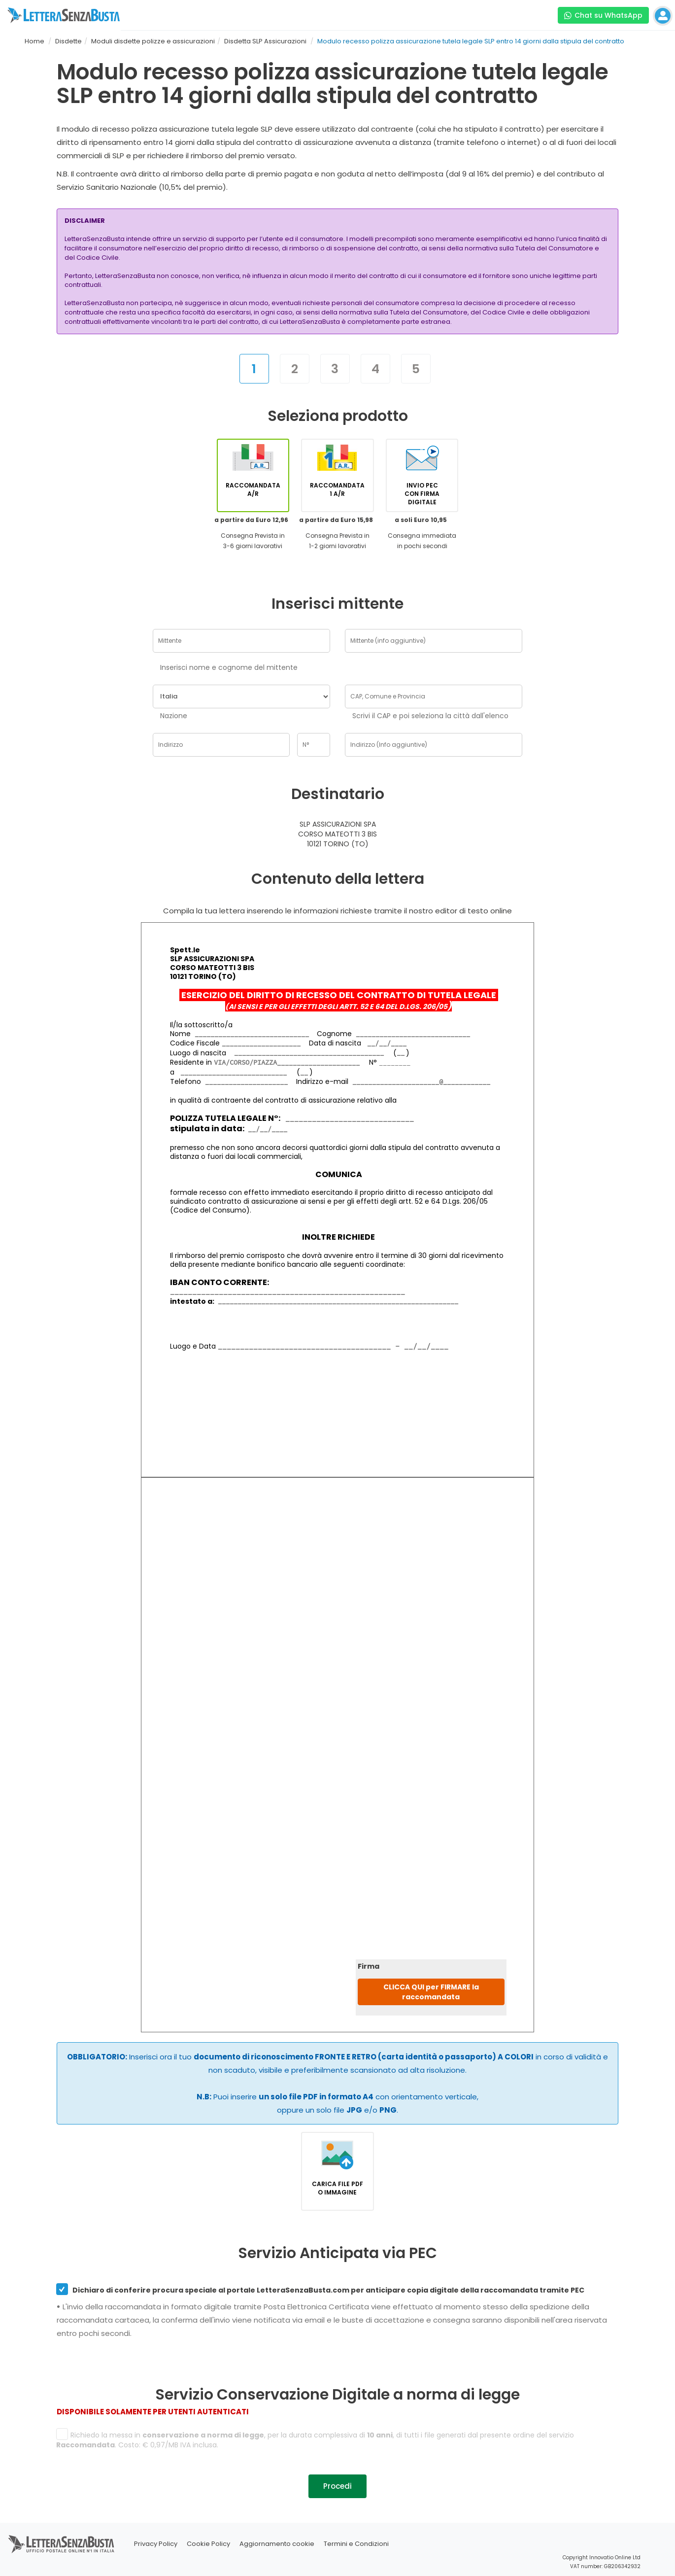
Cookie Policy (208, 2543)
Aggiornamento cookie (276, 2543)
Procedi (337, 2486)
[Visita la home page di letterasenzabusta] (63, 15)
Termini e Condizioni (356, 2543)
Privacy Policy (155, 2543)
